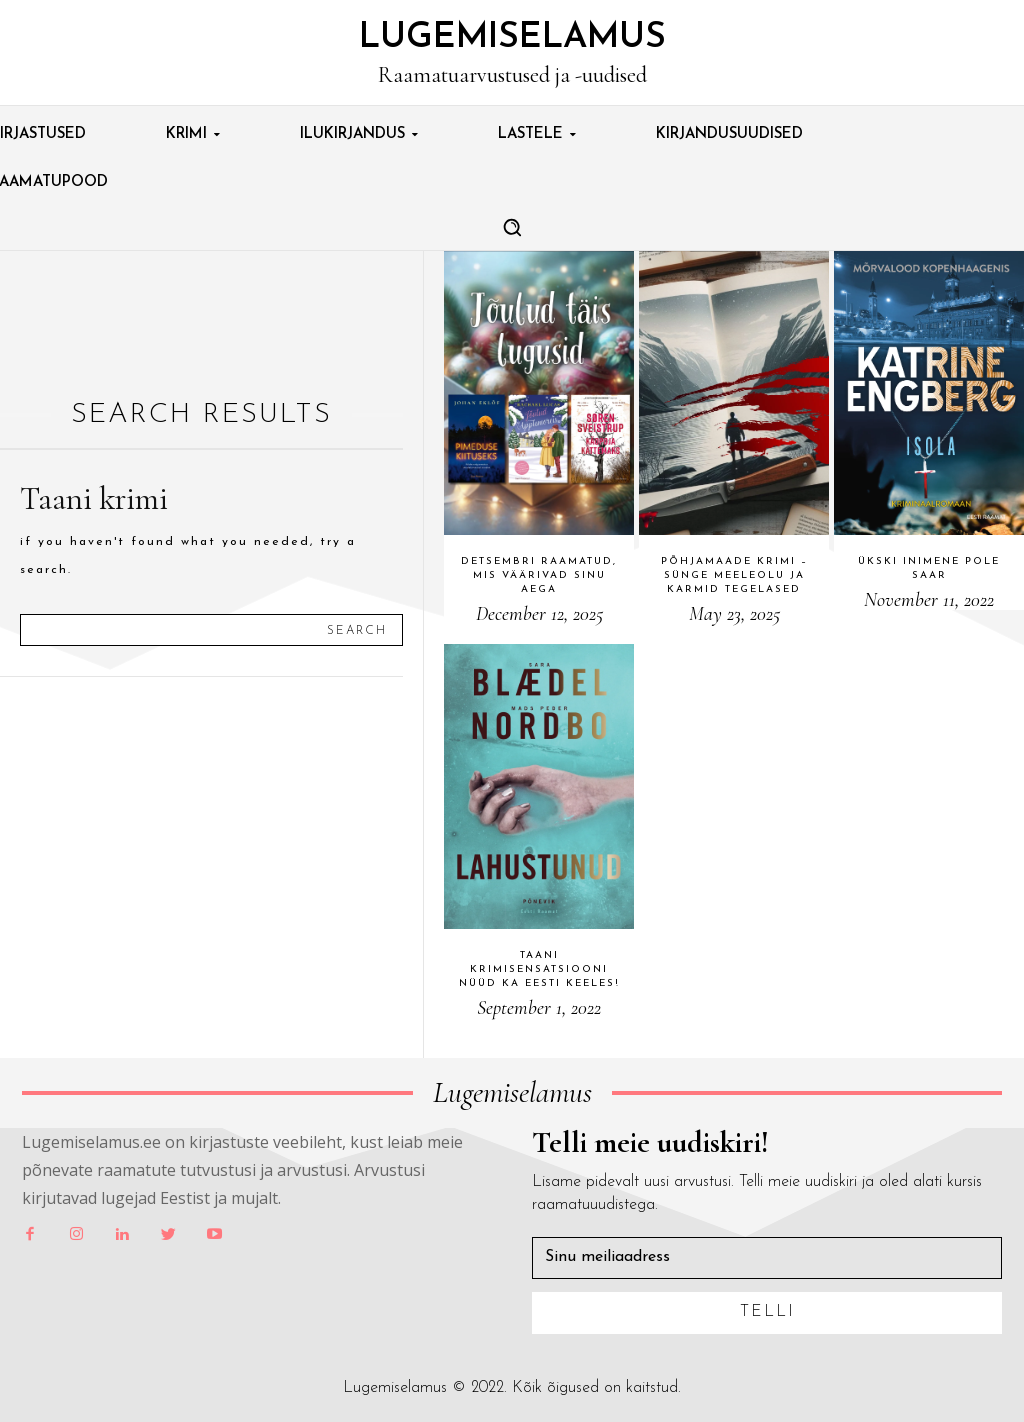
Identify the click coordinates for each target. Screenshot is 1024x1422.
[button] (512, 227)
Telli (767, 1312)
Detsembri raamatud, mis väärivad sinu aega (539, 575)
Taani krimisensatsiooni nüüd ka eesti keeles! (539, 969)
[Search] (357, 630)
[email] (767, 1258)
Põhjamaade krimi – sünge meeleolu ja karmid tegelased (734, 575)
